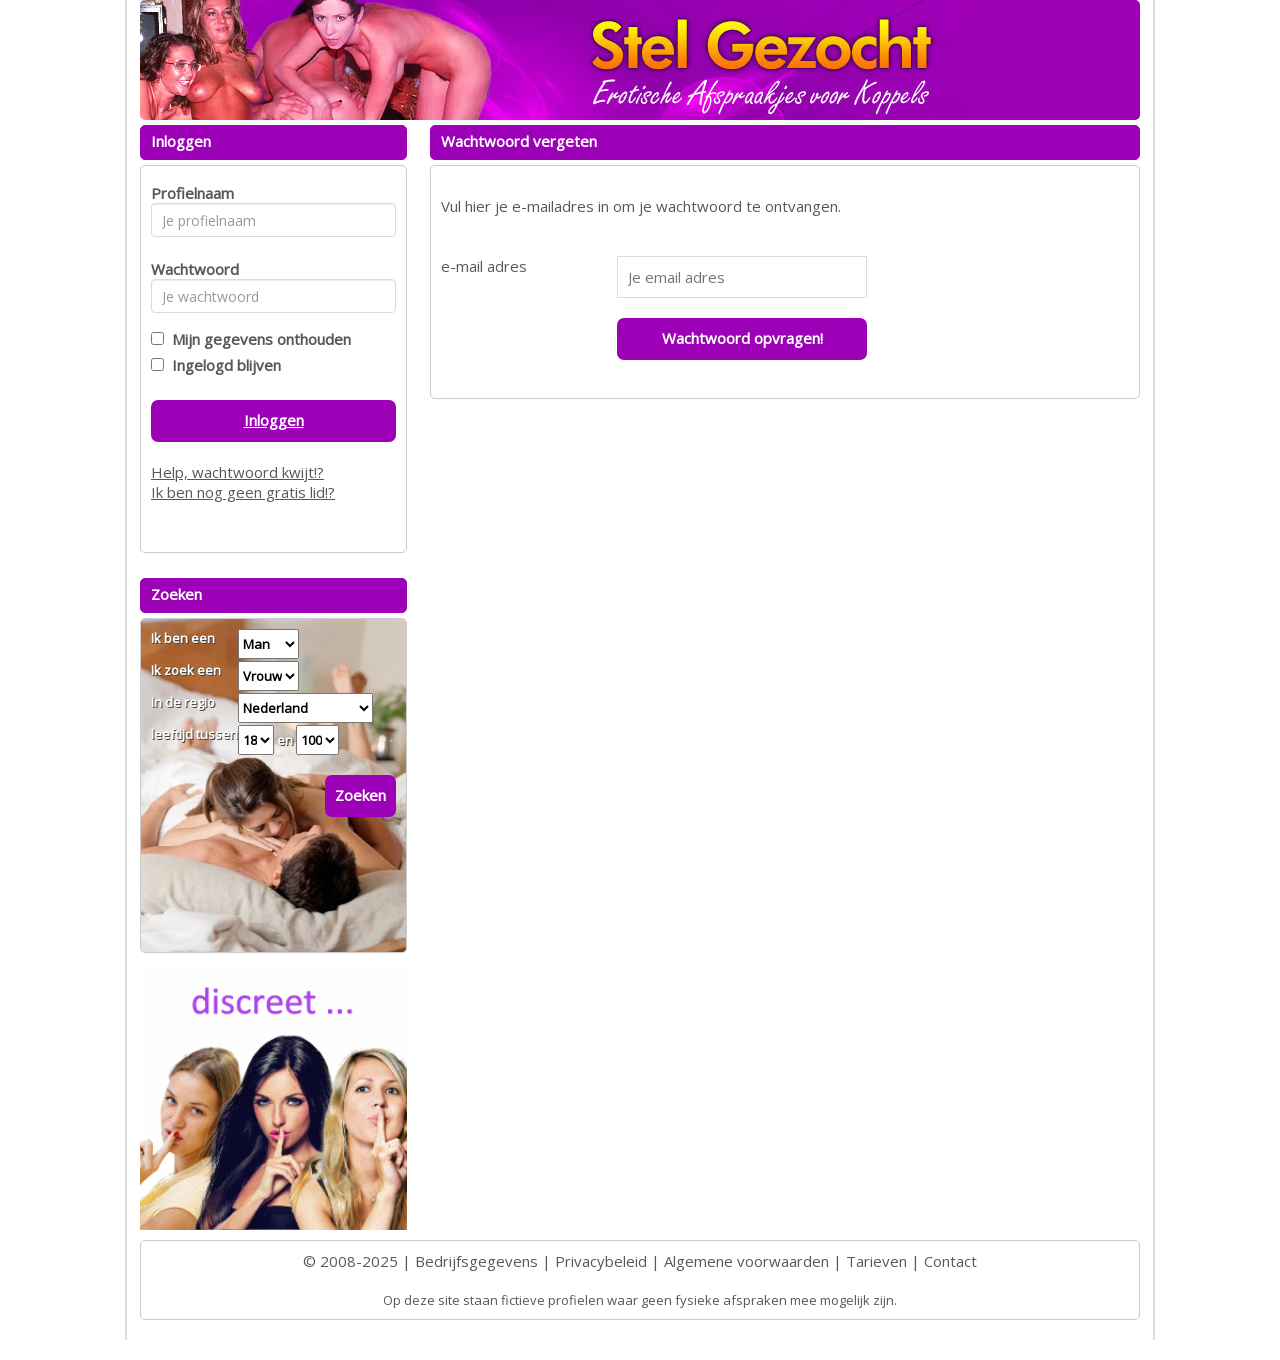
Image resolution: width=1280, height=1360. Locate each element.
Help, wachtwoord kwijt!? (237, 472)
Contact (950, 1261)
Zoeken (360, 795)
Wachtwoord (189, 269)
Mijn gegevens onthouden (257, 339)
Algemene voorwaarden (746, 1261)
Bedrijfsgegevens (476, 1261)
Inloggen (274, 420)
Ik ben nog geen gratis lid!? (243, 492)
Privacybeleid (601, 1261)
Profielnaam (189, 193)
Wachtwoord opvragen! (742, 338)
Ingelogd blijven (222, 365)
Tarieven (876, 1261)
